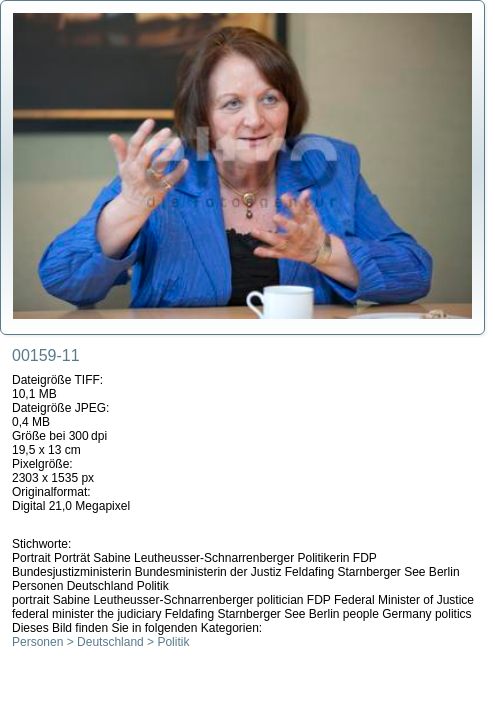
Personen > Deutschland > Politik (100, 642)
